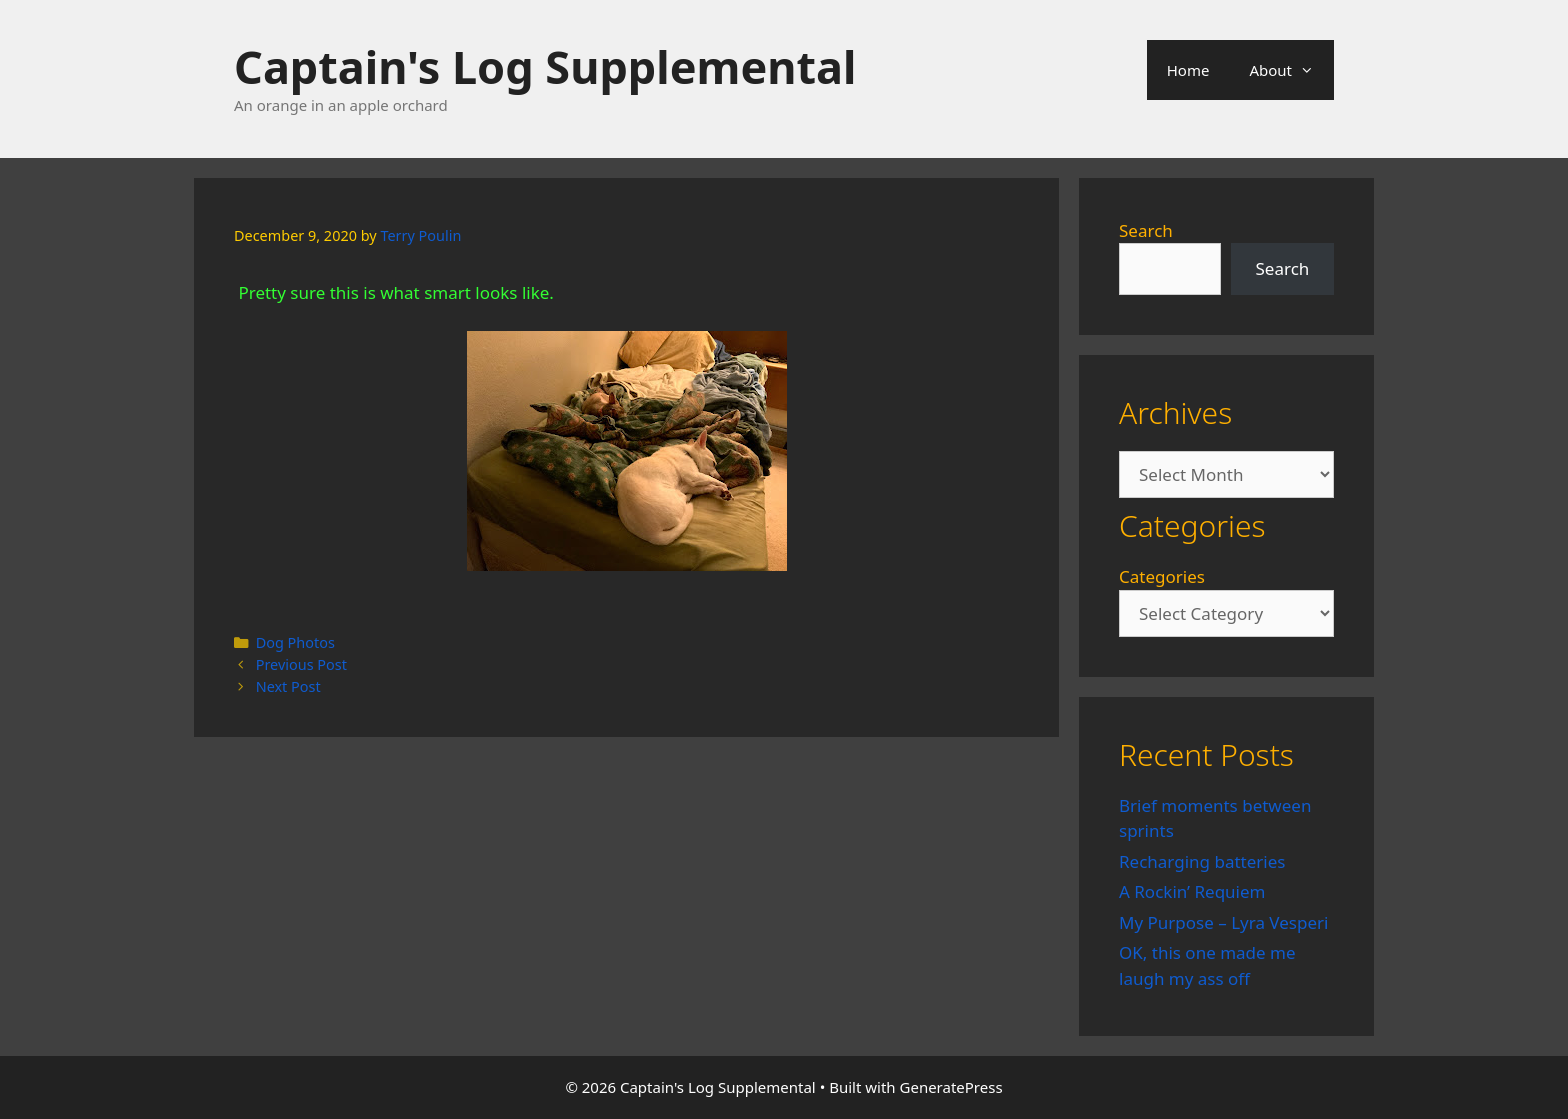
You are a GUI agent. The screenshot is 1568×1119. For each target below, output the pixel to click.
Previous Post (301, 664)
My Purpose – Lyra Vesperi (1223, 922)
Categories (1162, 576)
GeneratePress (951, 1087)
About (1291, 70)
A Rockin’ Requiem (1192, 891)
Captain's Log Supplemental (545, 66)
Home (1188, 70)
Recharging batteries (1202, 861)
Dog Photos (295, 642)
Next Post (288, 686)
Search (1146, 230)
